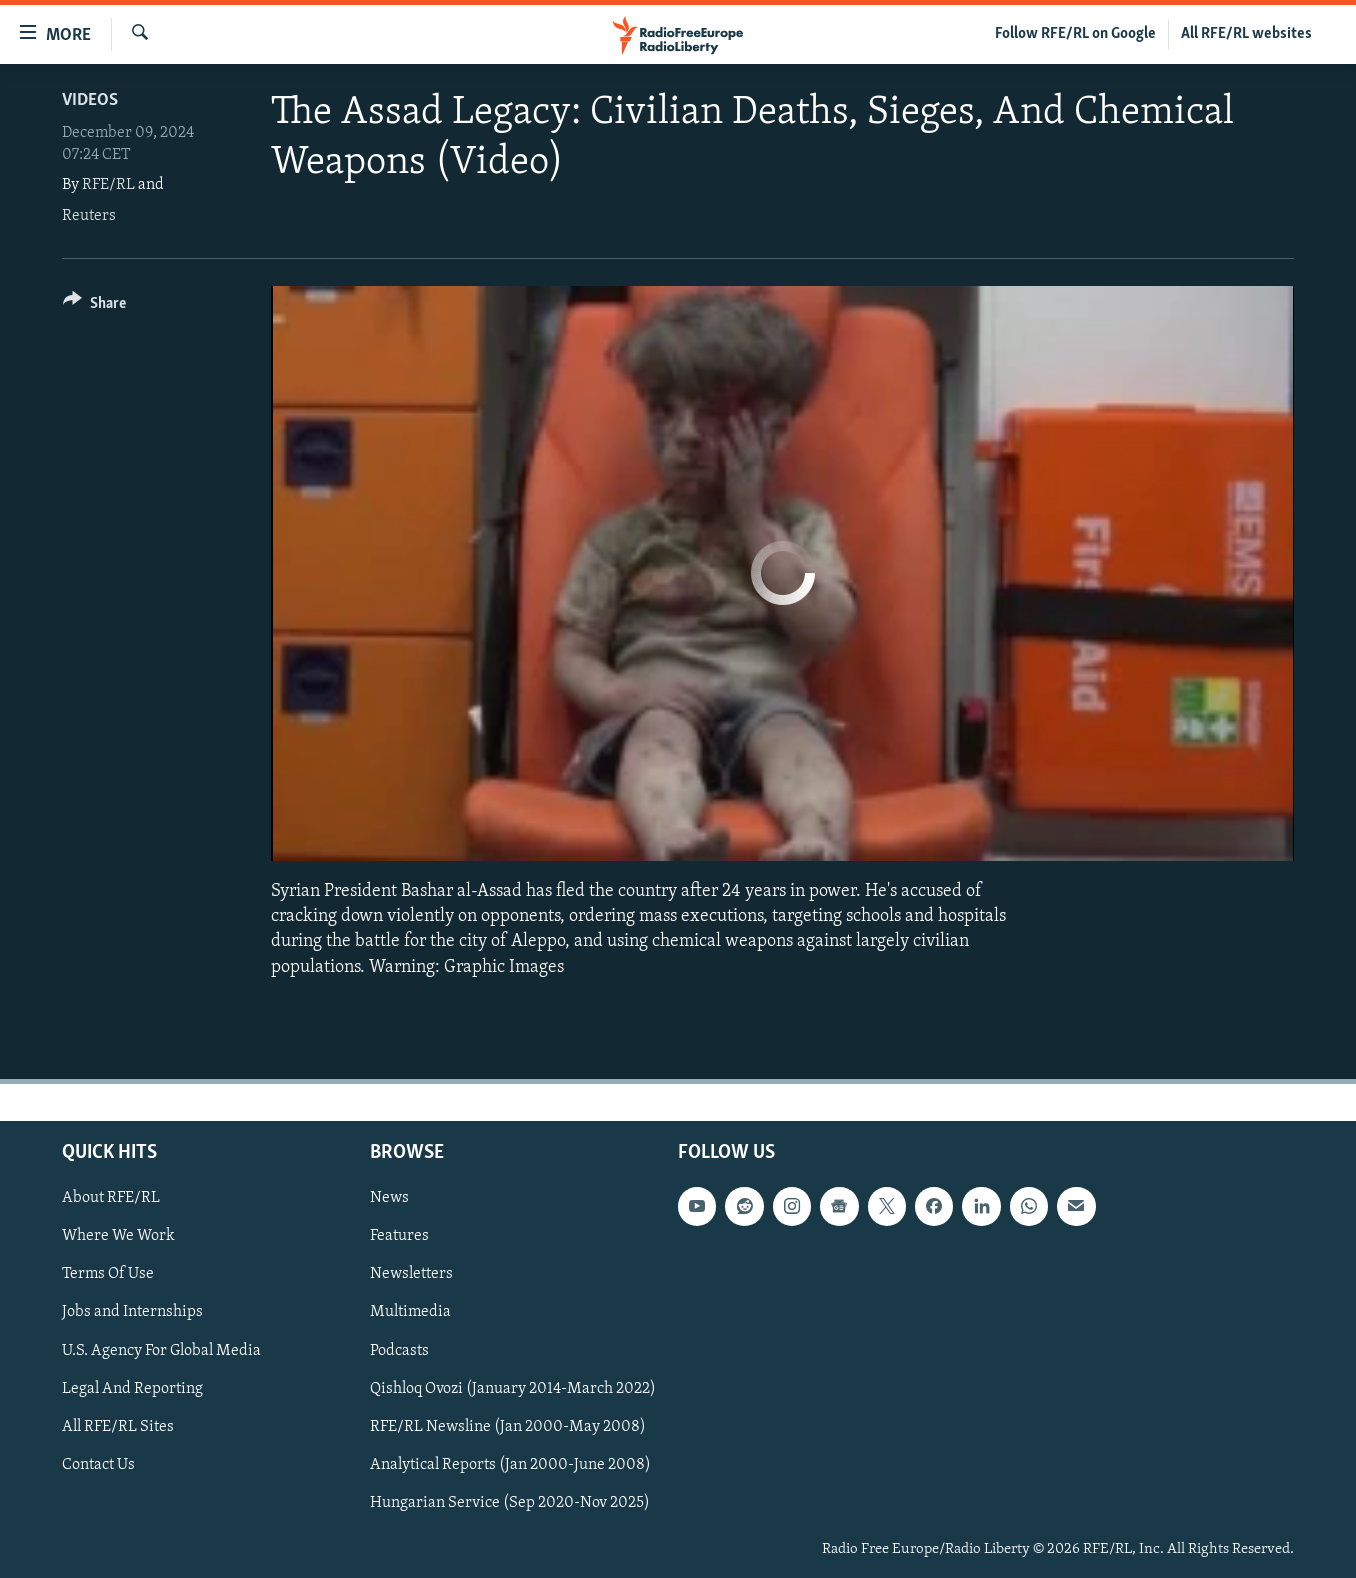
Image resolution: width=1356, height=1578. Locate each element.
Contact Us (98, 1465)
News (389, 1198)
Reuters (89, 216)
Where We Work (118, 1236)
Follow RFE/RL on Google (1075, 34)
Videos (90, 100)
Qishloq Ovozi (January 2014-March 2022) (513, 1388)
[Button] (94, 306)
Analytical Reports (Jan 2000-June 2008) (510, 1465)
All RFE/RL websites (1246, 34)
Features (399, 1236)
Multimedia (410, 1312)
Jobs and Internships (132, 1312)
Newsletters (411, 1274)
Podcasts (399, 1350)
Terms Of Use (108, 1274)
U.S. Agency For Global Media (161, 1350)
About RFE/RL (111, 1198)
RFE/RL (108, 185)
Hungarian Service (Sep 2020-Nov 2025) (510, 1503)
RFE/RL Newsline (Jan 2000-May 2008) (508, 1426)
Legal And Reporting (132, 1388)
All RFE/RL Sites (118, 1426)
